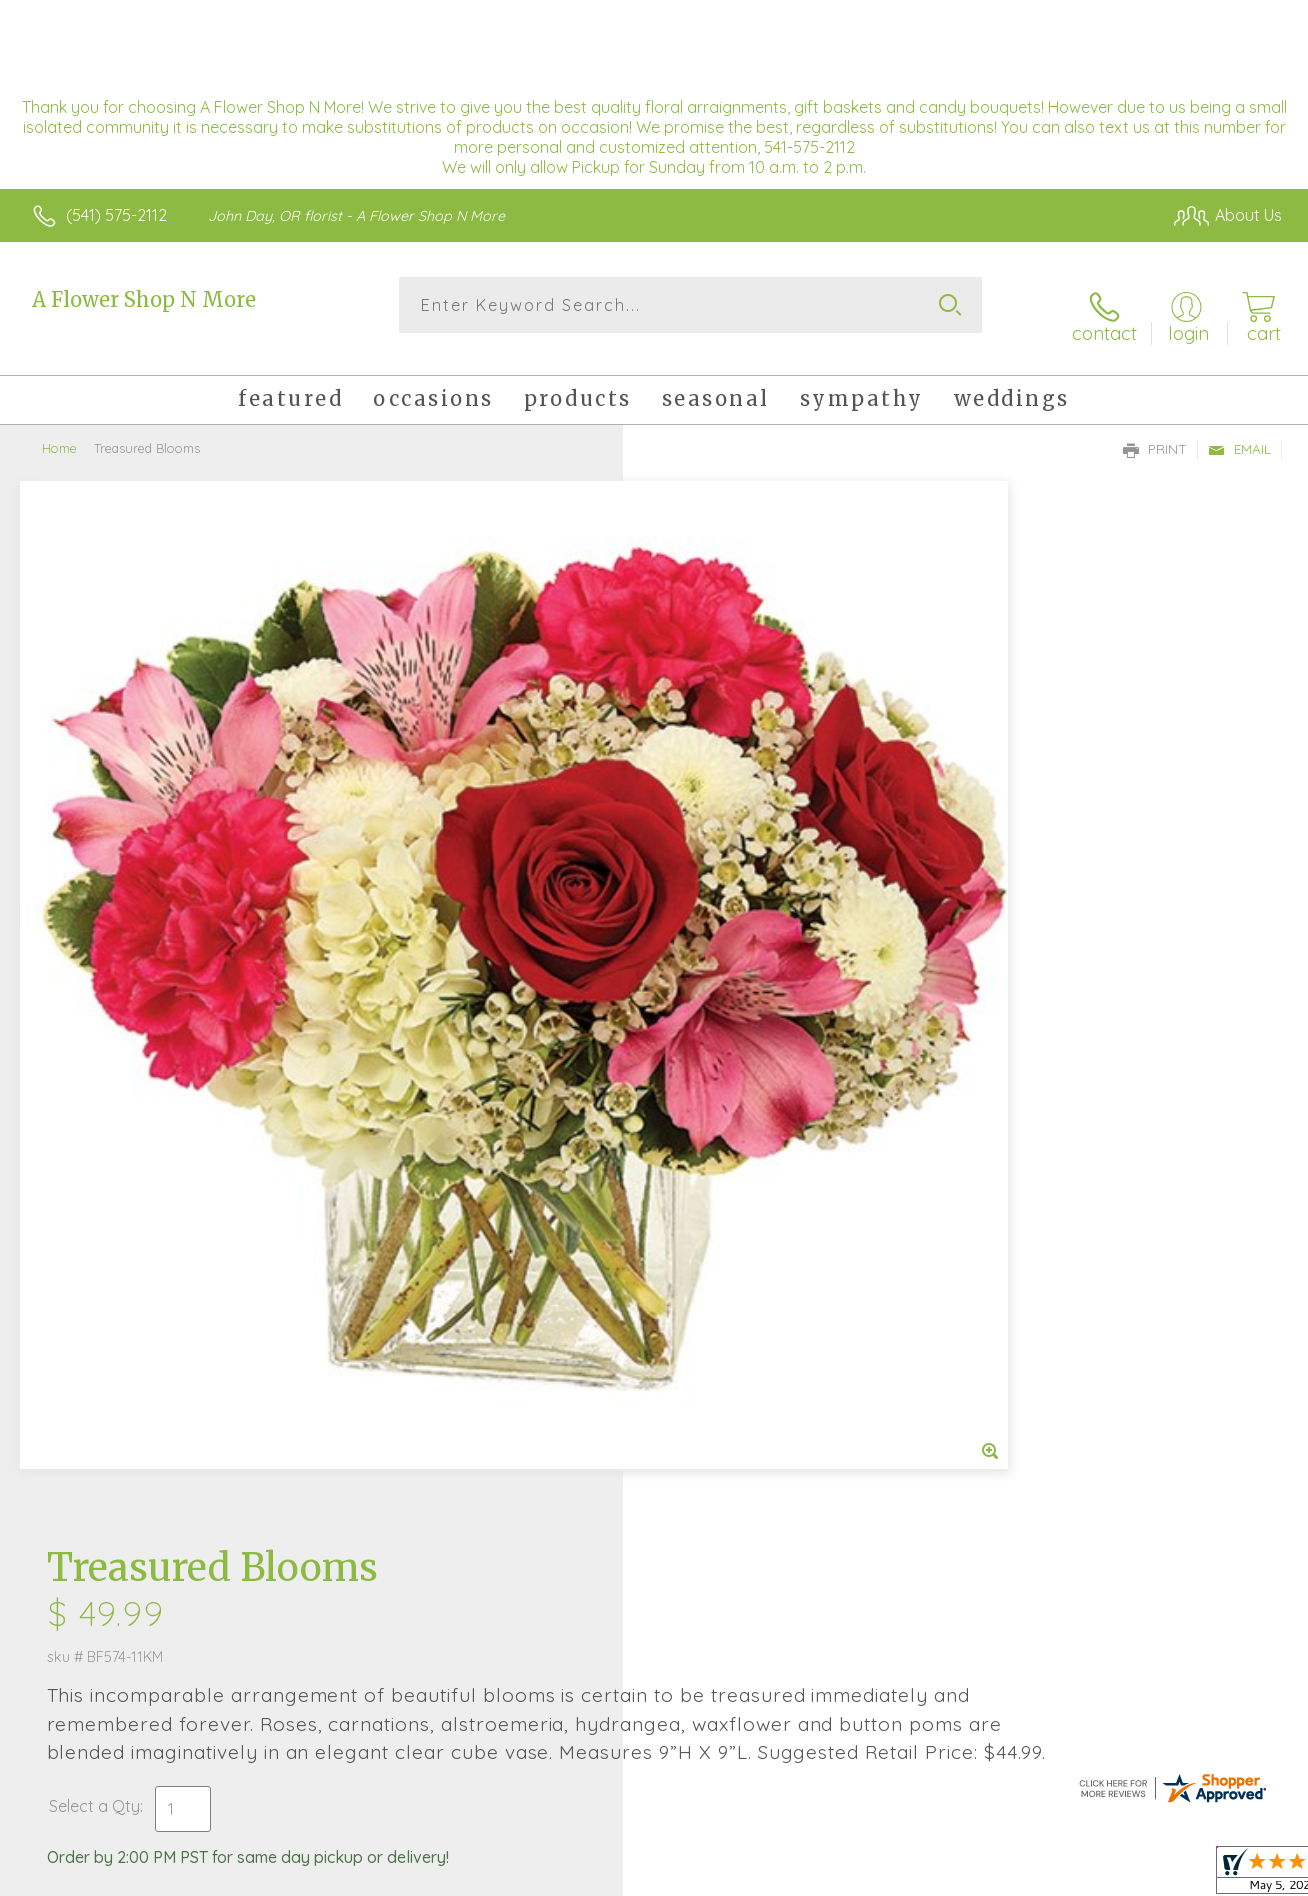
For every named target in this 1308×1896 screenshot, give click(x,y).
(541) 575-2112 (116, 215)
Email (1239, 431)
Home (59, 430)
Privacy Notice (958, 1875)
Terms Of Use (840, 1875)
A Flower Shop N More (144, 299)
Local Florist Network (1101, 1875)
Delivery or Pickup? (734, 875)
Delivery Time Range (754, 987)
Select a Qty (701, 778)
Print (1155, 431)
